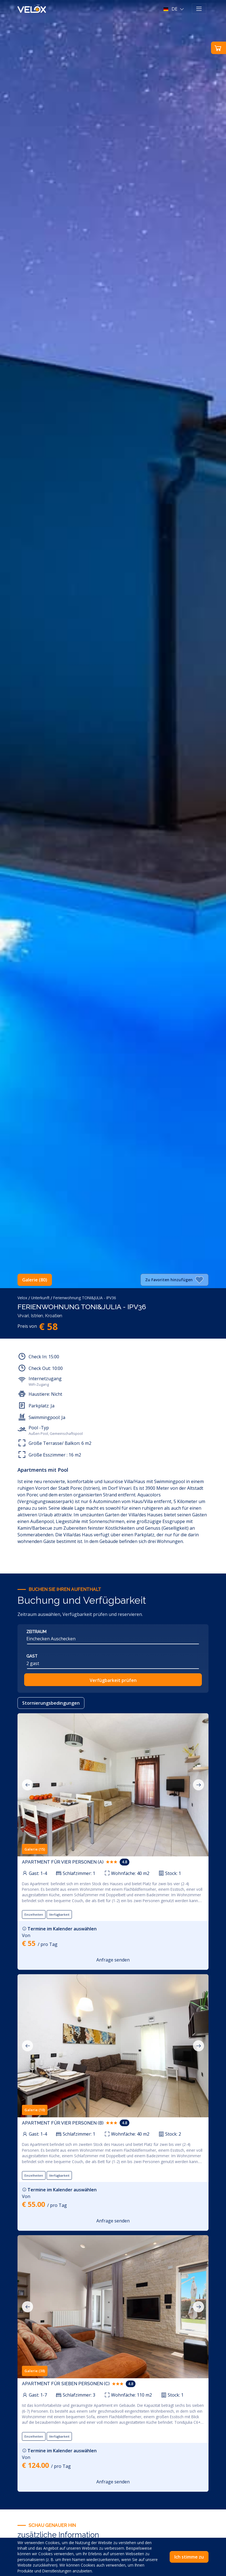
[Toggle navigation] (199, 9)
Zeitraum (36, 1631)
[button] (174, 9)
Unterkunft (40, 1297)
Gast (31, 1656)
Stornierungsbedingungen (51, 1703)
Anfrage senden (113, 1960)
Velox (22, 1297)
